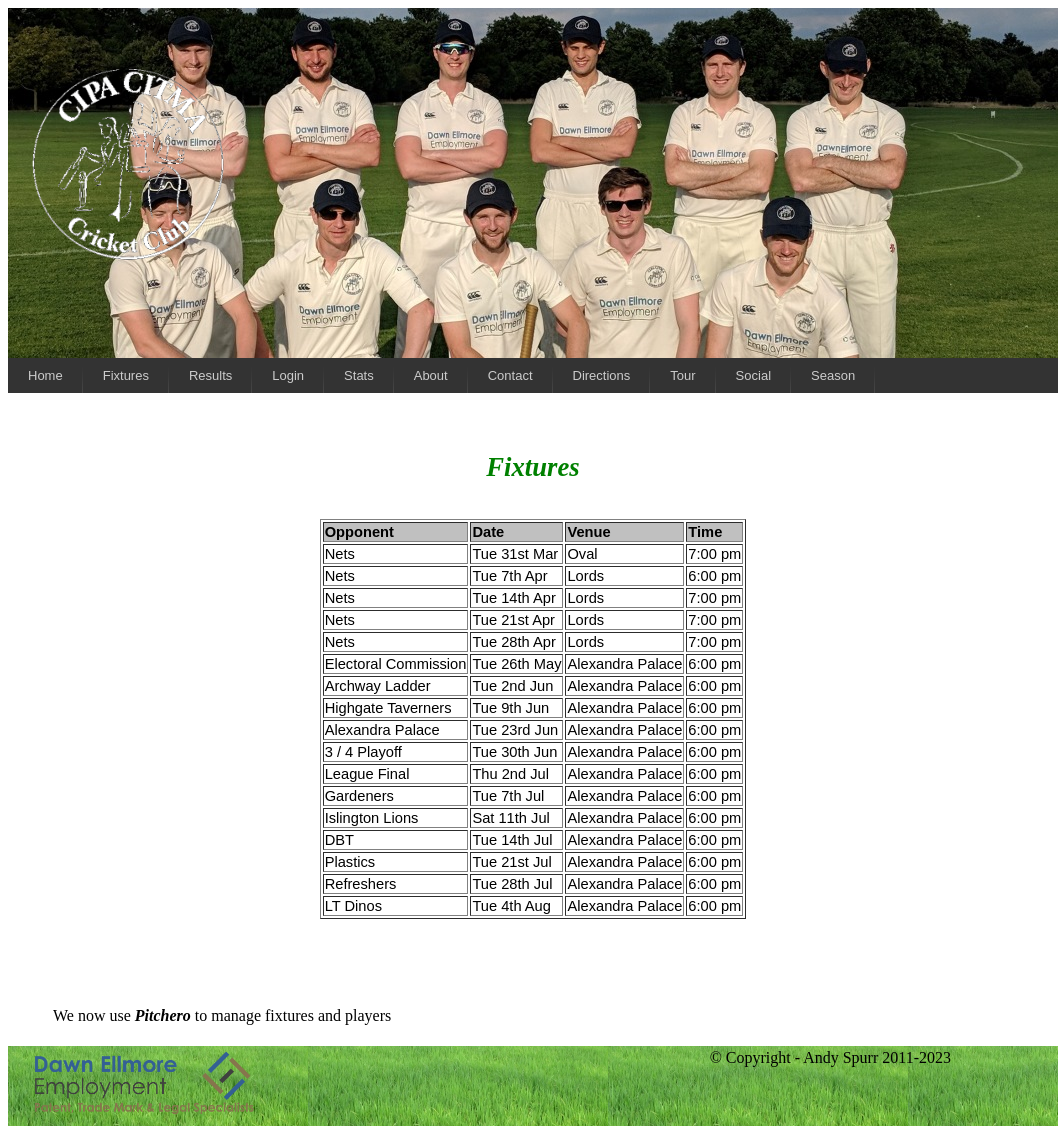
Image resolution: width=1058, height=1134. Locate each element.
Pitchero (163, 1015)
